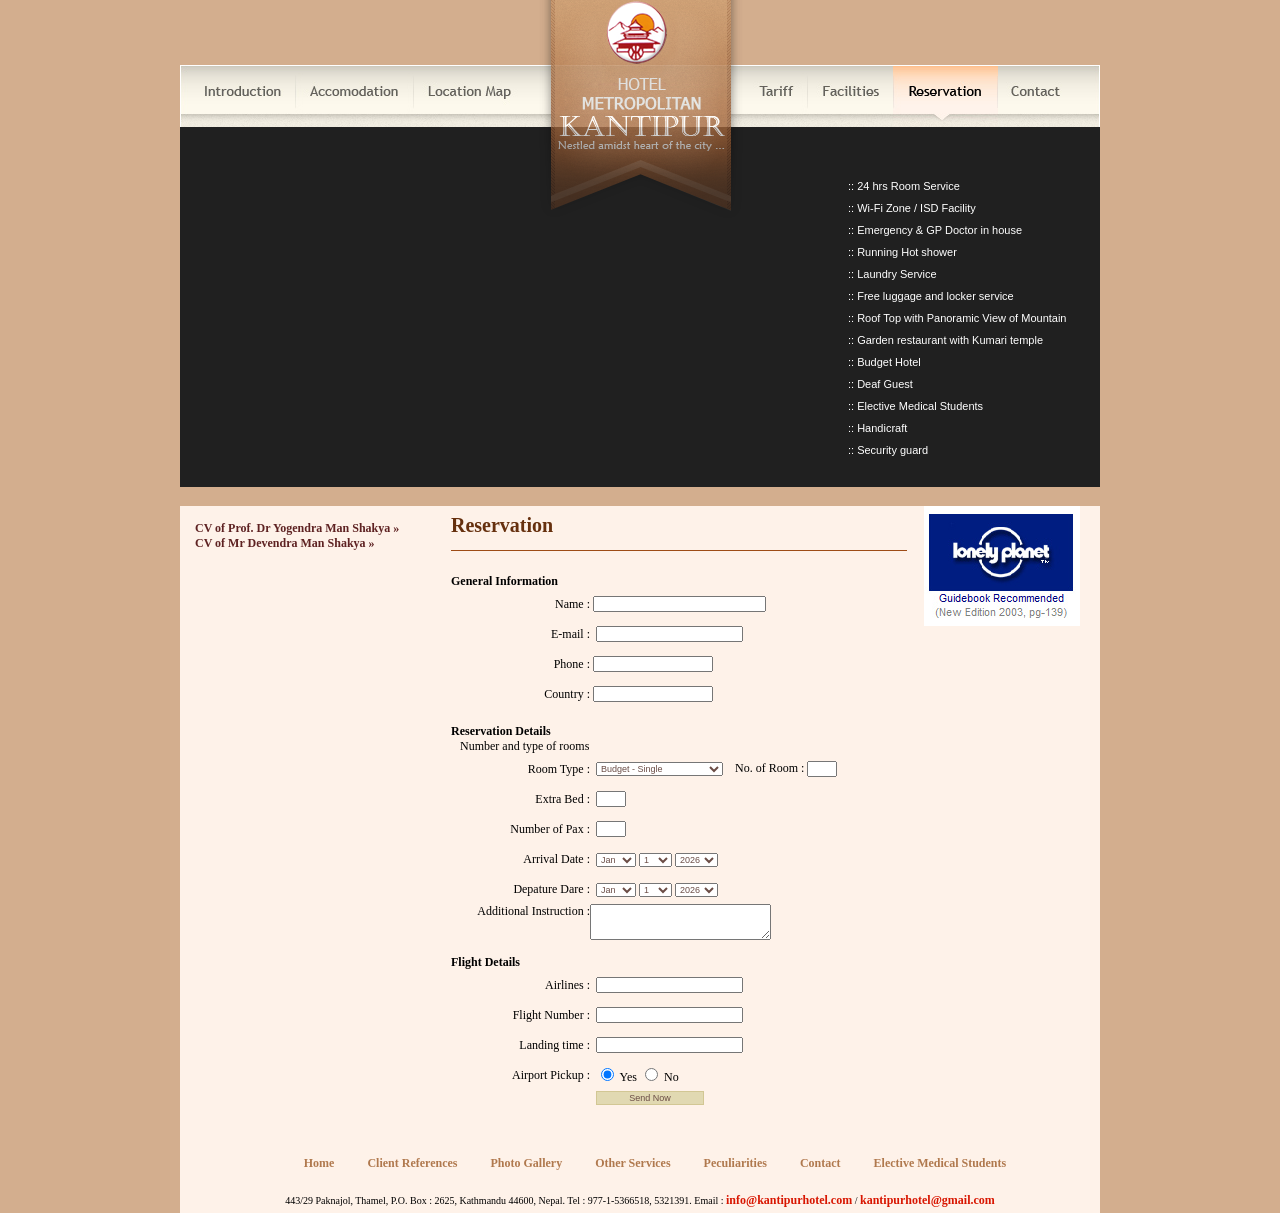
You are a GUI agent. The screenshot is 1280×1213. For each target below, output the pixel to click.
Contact (820, 1163)
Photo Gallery (527, 1163)
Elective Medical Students (940, 1163)
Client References (412, 1163)
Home (319, 1163)
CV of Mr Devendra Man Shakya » (285, 543)
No (662, 1077)
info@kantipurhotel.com (789, 1200)
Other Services (632, 1163)
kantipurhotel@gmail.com (927, 1200)
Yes (620, 1077)
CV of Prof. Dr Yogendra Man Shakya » (297, 528)
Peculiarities (735, 1163)
